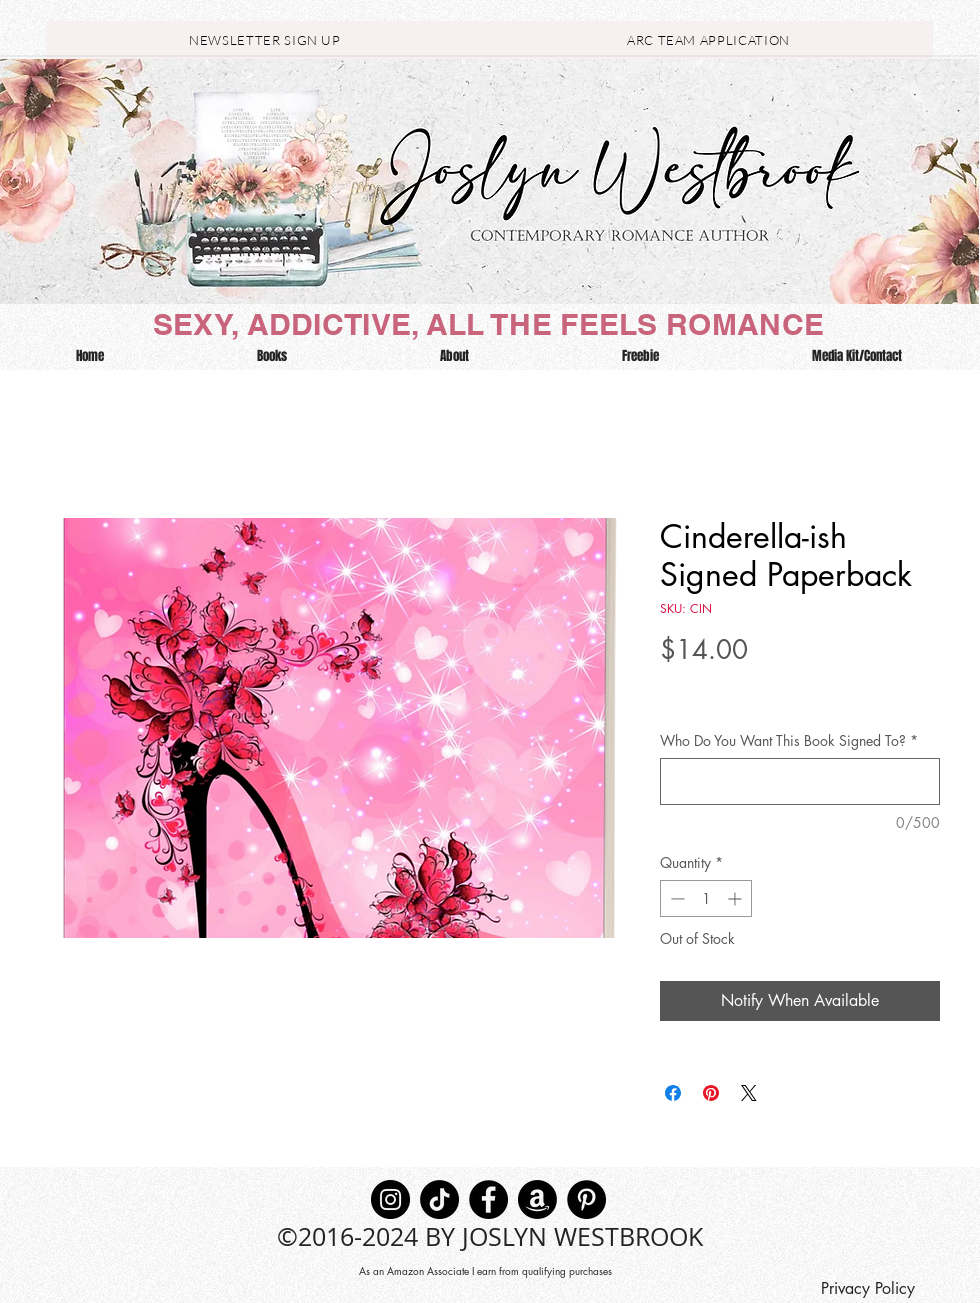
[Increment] (736, 898)
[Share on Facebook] (673, 1093)
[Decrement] (675, 898)
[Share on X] (749, 1093)
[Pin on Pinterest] (711, 1093)
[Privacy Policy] (867, 1289)
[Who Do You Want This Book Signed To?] (800, 781)
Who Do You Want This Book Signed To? (789, 740)
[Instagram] (390, 1199)
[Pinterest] (586, 1199)
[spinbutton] (706, 898)
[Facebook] (488, 1199)
